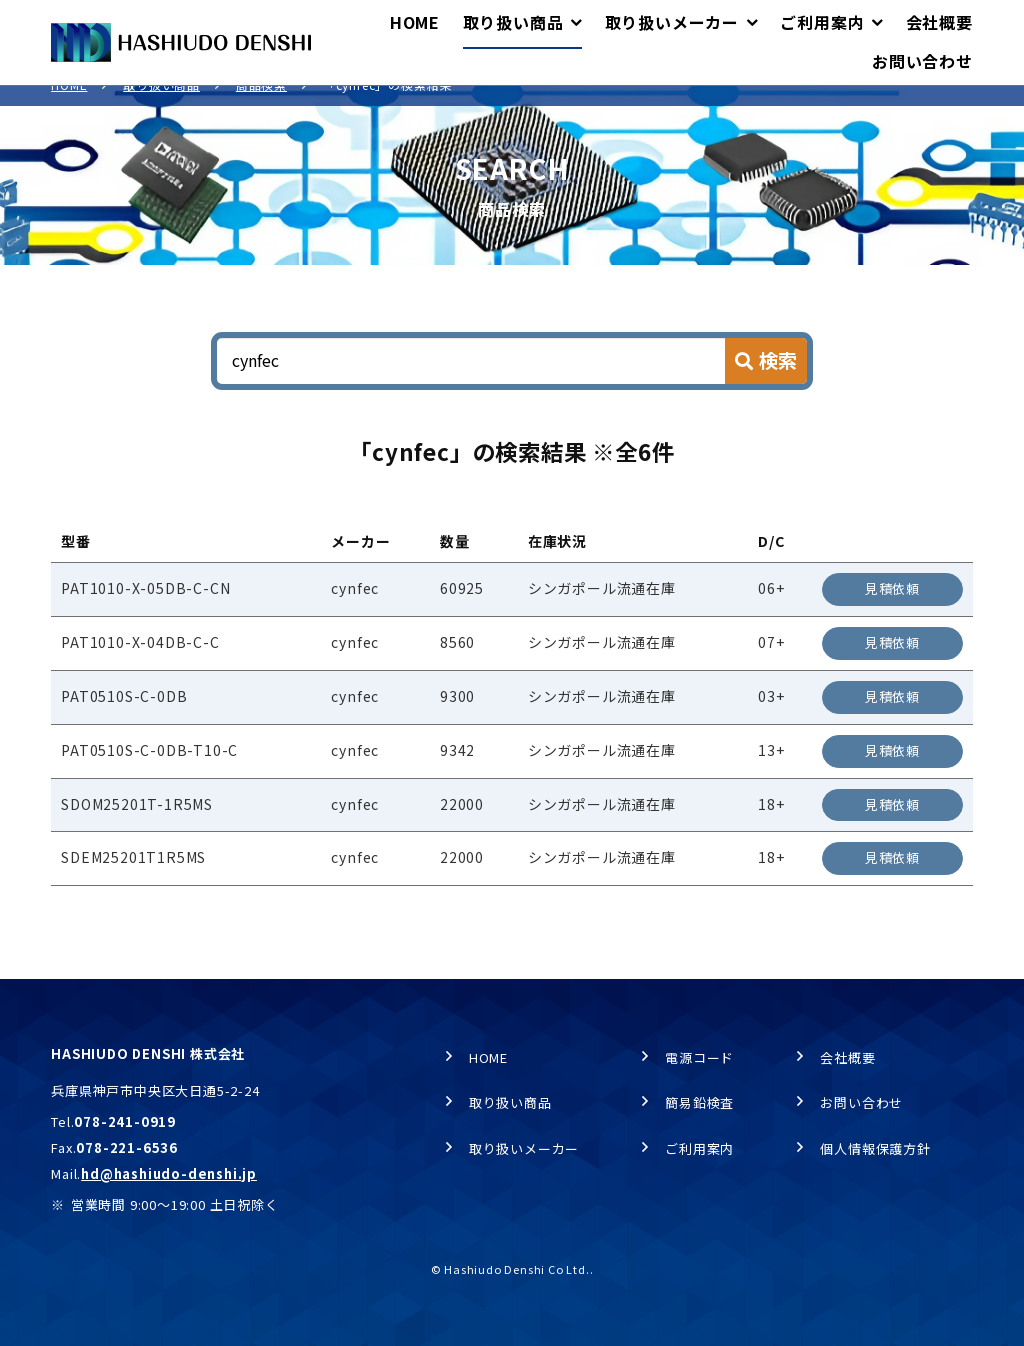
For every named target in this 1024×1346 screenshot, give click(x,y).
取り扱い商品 (161, 105)
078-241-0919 (125, 1122)
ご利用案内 (699, 1148)
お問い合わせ (861, 1103)
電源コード (699, 1057)
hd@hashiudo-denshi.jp (169, 1173)
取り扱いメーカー (524, 1148)
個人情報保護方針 (875, 1148)
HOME (69, 105)
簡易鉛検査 (699, 1103)
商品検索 (261, 105)
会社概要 (847, 1057)
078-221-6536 (127, 1147)
